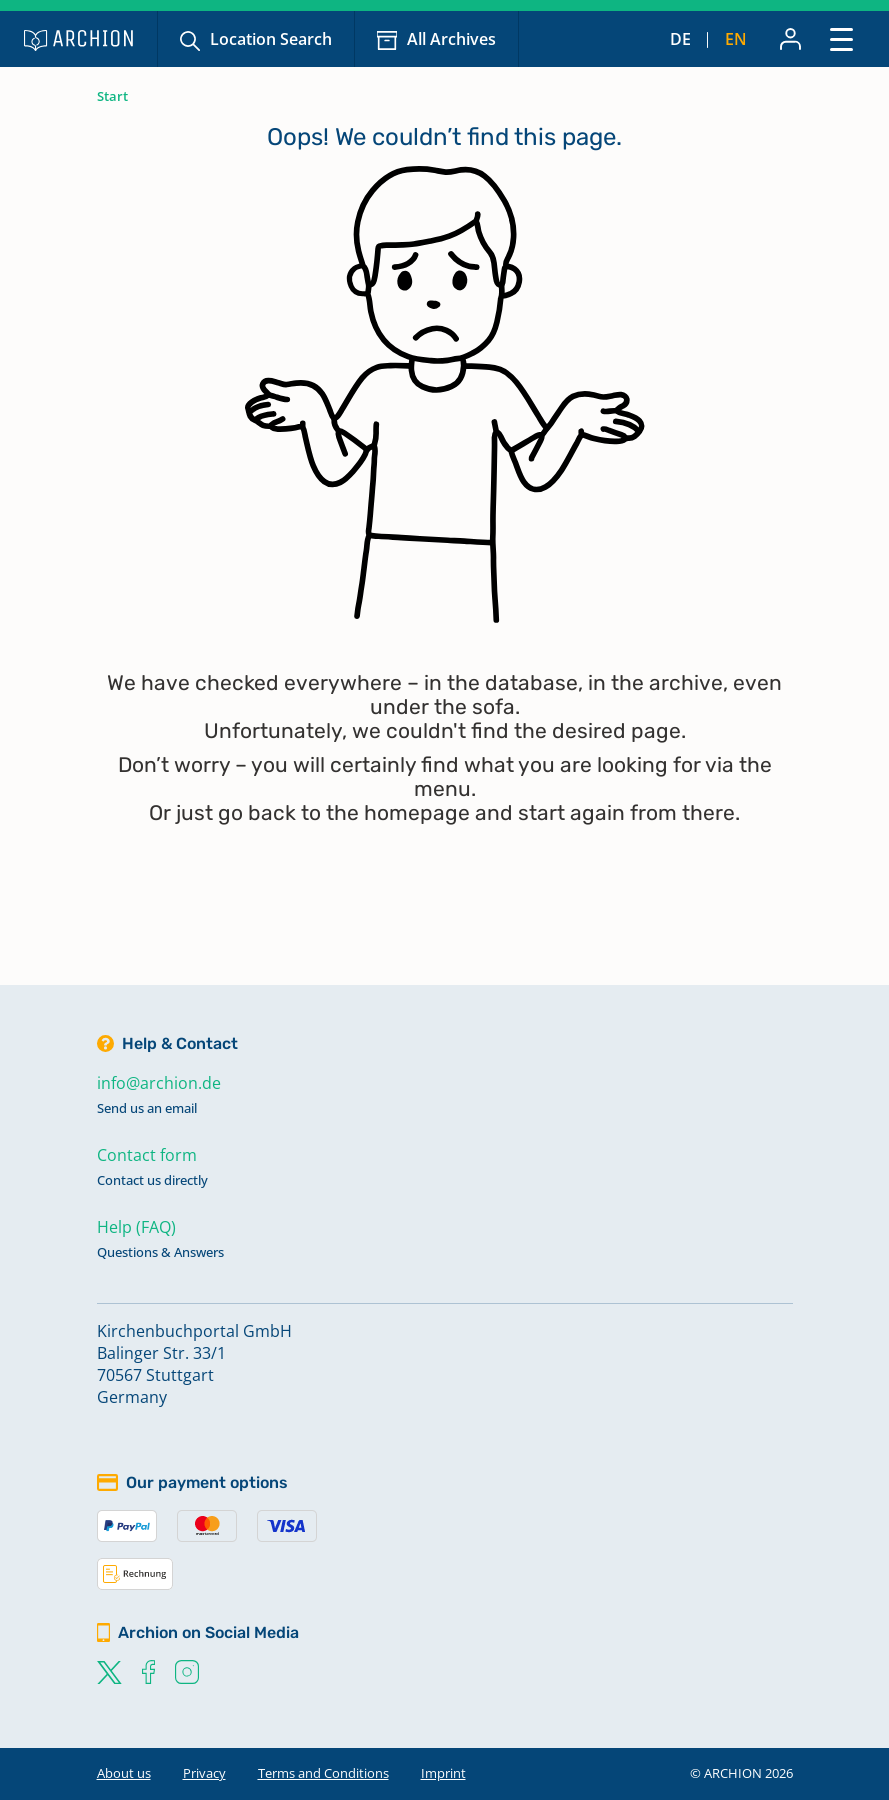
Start (112, 96)
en (736, 39)
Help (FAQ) (136, 1227)
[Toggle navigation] (841, 38)
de (680, 39)
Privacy (204, 1773)
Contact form (147, 1155)
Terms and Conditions (323, 1773)
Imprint (443, 1773)
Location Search (271, 39)
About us (124, 1773)
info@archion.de (159, 1083)
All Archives (451, 39)
